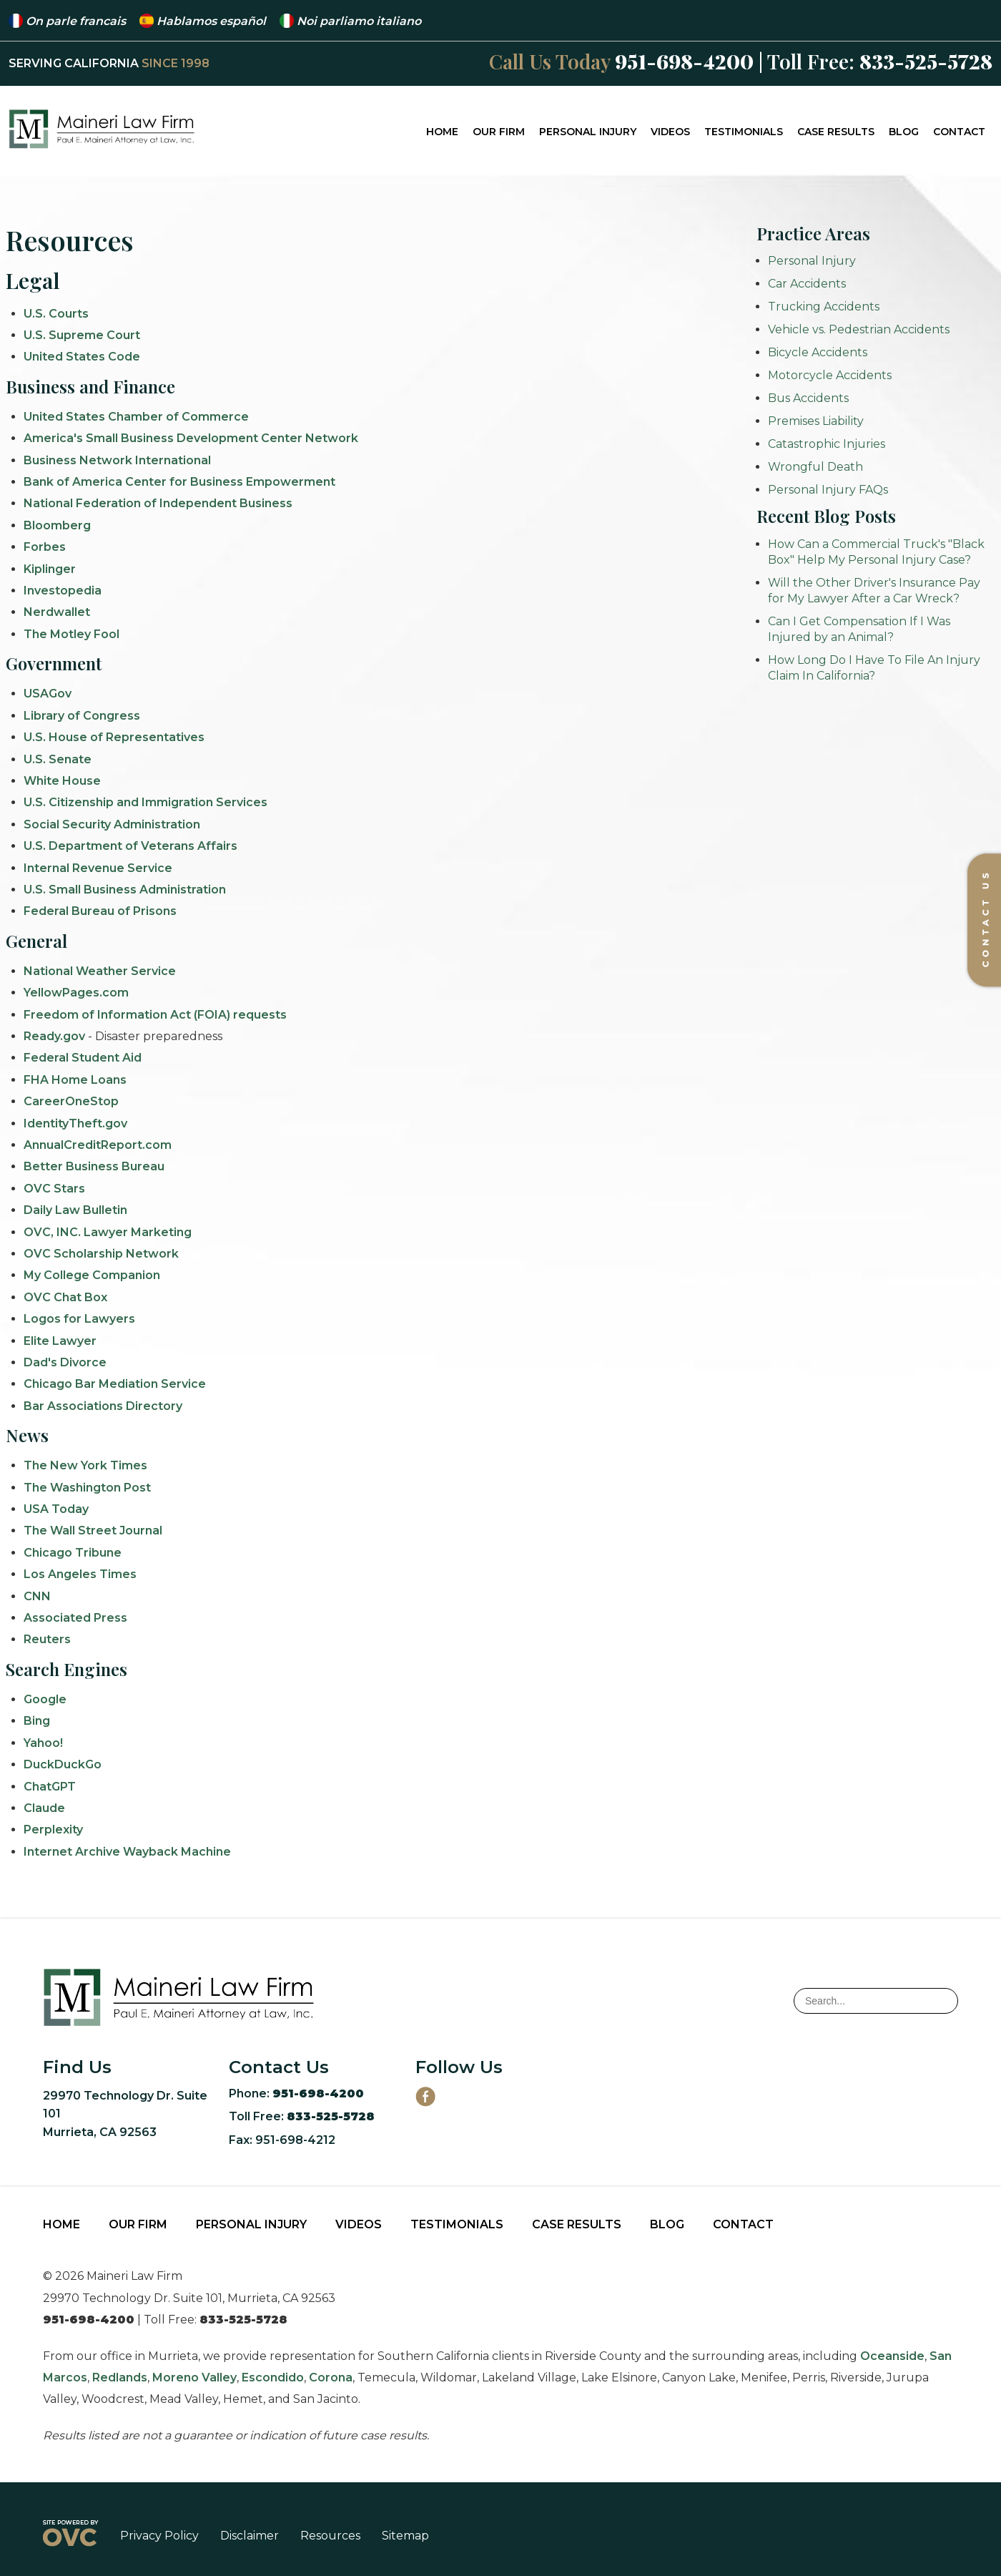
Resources (330, 2535)
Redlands (119, 2377)
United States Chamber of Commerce (136, 416)
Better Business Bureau (94, 1166)
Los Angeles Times (80, 1574)
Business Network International (117, 460)
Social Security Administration (112, 824)
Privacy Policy (159, 2535)
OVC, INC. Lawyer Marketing (108, 1232)
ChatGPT (50, 1786)
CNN (37, 1596)
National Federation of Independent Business (158, 503)
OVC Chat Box (65, 1297)
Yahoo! (43, 1743)
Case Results (835, 131)
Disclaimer (249, 2535)
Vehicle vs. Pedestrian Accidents (859, 329)
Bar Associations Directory (103, 1406)
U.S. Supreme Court (82, 335)
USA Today (56, 1509)
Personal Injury (587, 131)
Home (442, 131)
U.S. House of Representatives (114, 737)
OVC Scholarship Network (101, 1253)
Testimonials (743, 131)
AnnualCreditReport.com (98, 1145)
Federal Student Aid (83, 1057)
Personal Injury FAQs (828, 489)
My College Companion (92, 1275)
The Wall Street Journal (93, 1530)
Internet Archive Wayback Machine (127, 1851)
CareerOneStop (71, 1101)
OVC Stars (54, 1188)
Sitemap (405, 2535)
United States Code (82, 356)
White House (62, 781)
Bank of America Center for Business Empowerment (179, 482)
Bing (37, 1721)
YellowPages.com (76, 992)
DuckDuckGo (63, 1764)
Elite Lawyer (60, 1341)
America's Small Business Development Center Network (191, 438)
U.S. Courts (56, 313)
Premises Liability (816, 421)
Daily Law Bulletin (75, 1210)
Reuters (47, 1639)
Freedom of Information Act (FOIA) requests (155, 1015)
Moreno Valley (194, 2377)
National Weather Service (100, 971)
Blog (904, 131)
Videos (670, 131)
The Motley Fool (71, 634)
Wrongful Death (815, 467)
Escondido (273, 2377)
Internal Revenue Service (98, 868)
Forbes (45, 547)
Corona (330, 2377)
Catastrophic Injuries (826, 444)
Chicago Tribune (73, 1552)
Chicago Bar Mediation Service (115, 1384)
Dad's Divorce (65, 1362)
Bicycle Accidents (817, 352)
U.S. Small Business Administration (125, 889)
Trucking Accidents (823, 306)
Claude (44, 1808)
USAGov (48, 693)
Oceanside (892, 2356)
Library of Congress (82, 716)
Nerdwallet (57, 612)
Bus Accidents (808, 398)
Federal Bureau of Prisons (100, 911)
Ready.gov (54, 1036)
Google (45, 1699)
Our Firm (499, 131)
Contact (959, 131)
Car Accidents (807, 283)
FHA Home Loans (75, 1080)
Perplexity (53, 1829)
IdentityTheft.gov (75, 1123)
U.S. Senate (58, 759)
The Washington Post (87, 1487)
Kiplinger (50, 569)
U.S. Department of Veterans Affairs (130, 846)
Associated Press (75, 1618)
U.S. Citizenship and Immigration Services (145, 802)
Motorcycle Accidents (830, 375)
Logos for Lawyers (79, 1319)
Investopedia (63, 590)
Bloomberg (57, 525)
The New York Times (85, 1465)
